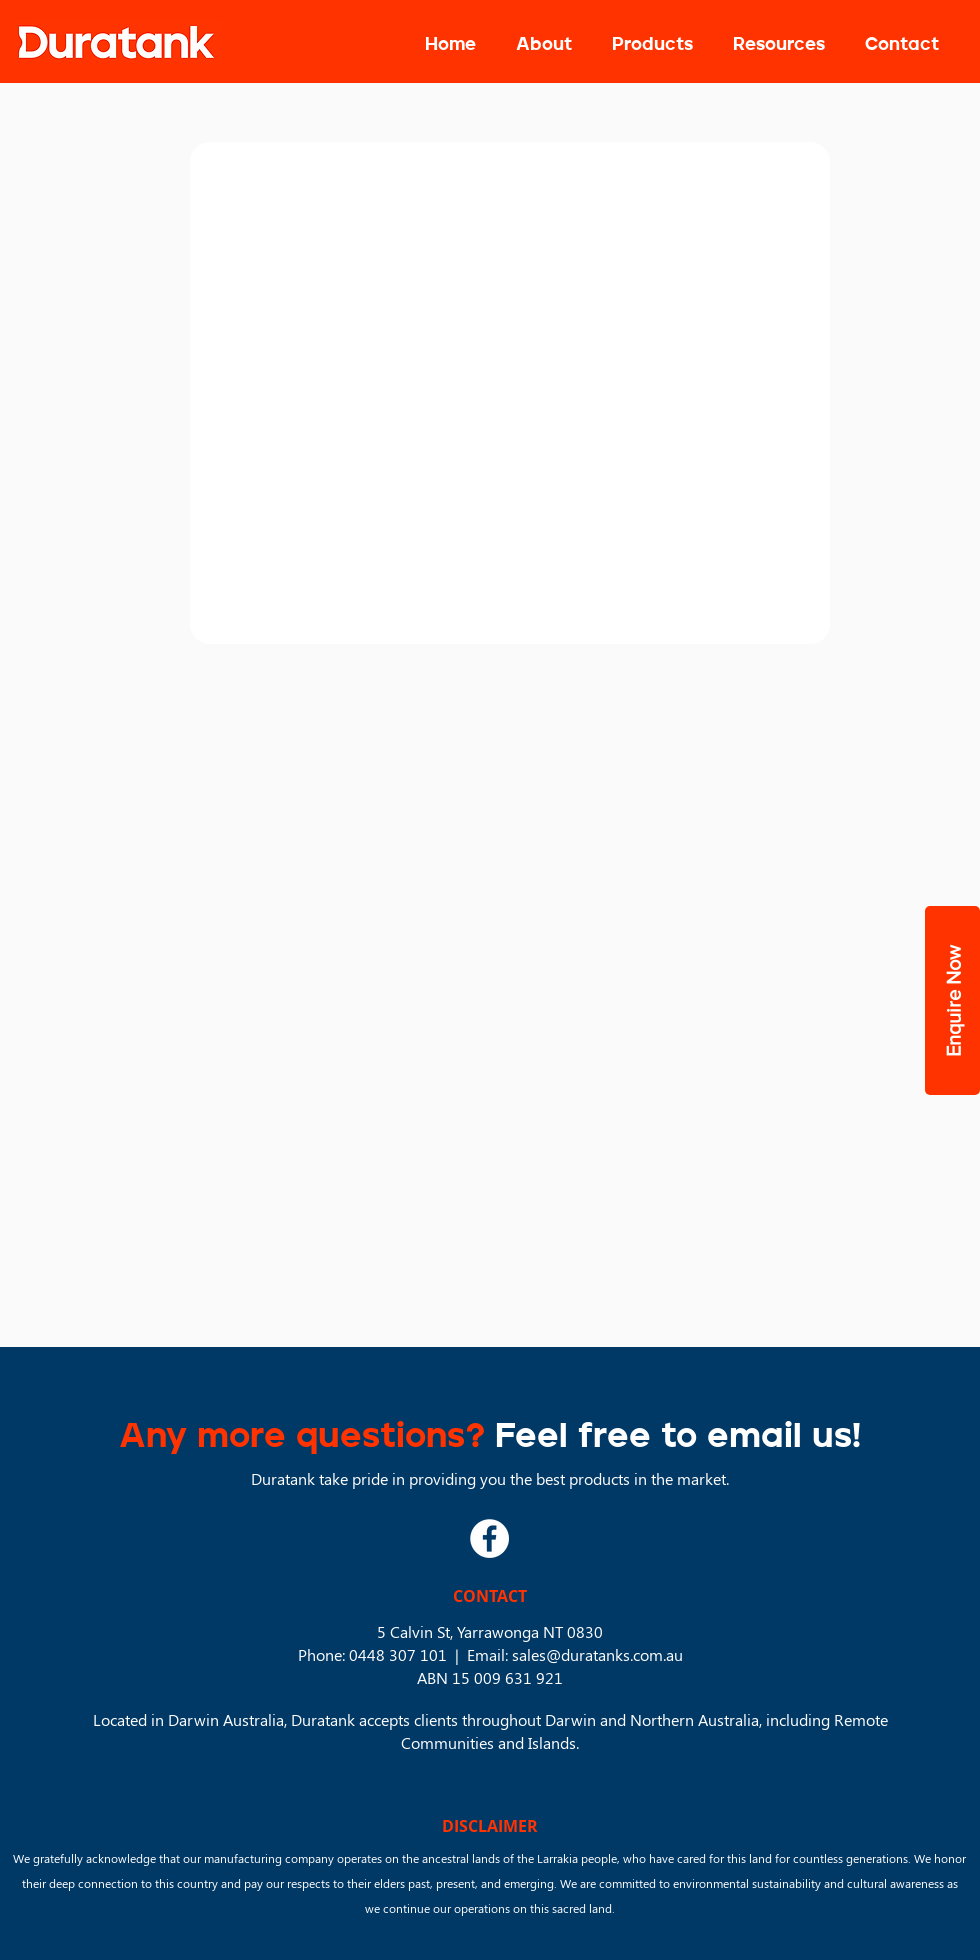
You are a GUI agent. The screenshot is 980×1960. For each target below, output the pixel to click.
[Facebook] (489, 1538)
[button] (652, 45)
